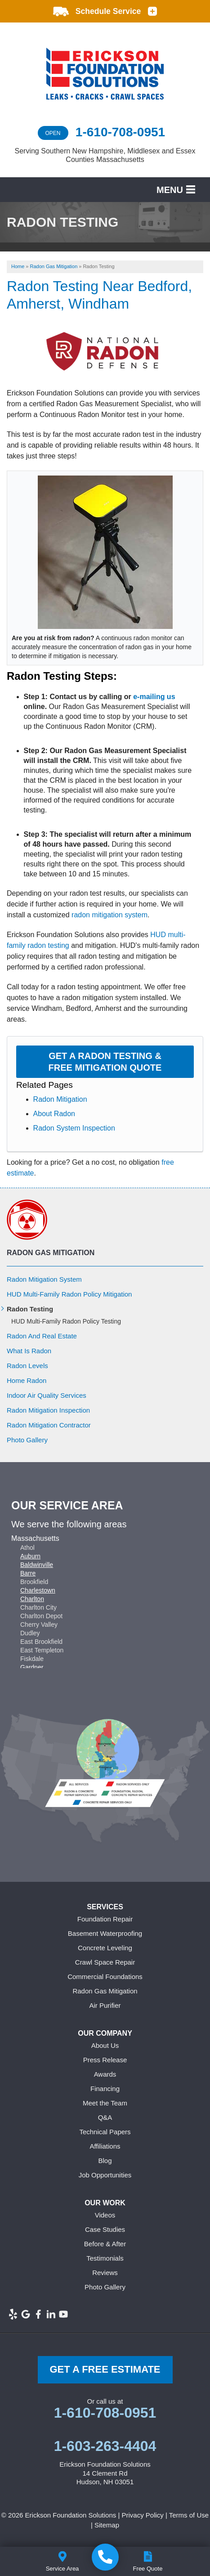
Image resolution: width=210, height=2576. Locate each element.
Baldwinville (36, 1564)
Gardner (31, 1667)
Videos (105, 2215)
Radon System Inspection (74, 1128)
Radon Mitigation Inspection (48, 1410)
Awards (105, 2074)
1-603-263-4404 (105, 2446)
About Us (105, 2045)
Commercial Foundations (105, 1976)
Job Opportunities (105, 2175)
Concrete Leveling (105, 1948)
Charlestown (37, 1590)
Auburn (30, 1556)
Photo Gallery (27, 1440)
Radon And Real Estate (42, 1336)
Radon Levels (27, 1365)
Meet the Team (105, 2103)
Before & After (105, 2244)
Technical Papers (104, 2132)
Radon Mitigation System (44, 1279)
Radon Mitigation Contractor (49, 1425)
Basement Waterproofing (105, 1933)
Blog (105, 2160)
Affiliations (104, 2146)
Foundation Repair (105, 1919)
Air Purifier (105, 2005)
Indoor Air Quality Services (46, 1395)
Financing (105, 2088)
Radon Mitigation (60, 1099)
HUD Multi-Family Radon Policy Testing (66, 1321)
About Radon (54, 1113)
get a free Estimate (104, 2369)
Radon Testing (30, 1309)
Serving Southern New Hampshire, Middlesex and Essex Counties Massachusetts (105, 155)
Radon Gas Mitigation (50, 1253)
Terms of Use (189, 2515)
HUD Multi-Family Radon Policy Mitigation (69, 1294)
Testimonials (105, 2258)
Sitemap (106, 2525)
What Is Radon (29, 1351)
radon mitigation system (109, 915)
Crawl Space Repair (105, 1962)
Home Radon (26, 1380)
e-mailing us (154, 696)
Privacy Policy (142, 2515)
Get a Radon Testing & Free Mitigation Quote (105, 1062)
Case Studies (105, 2229)
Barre (28, 1573)
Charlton (32, 1598)
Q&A (105, 2117)
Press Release (105, 2060)
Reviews (105, 2272)
